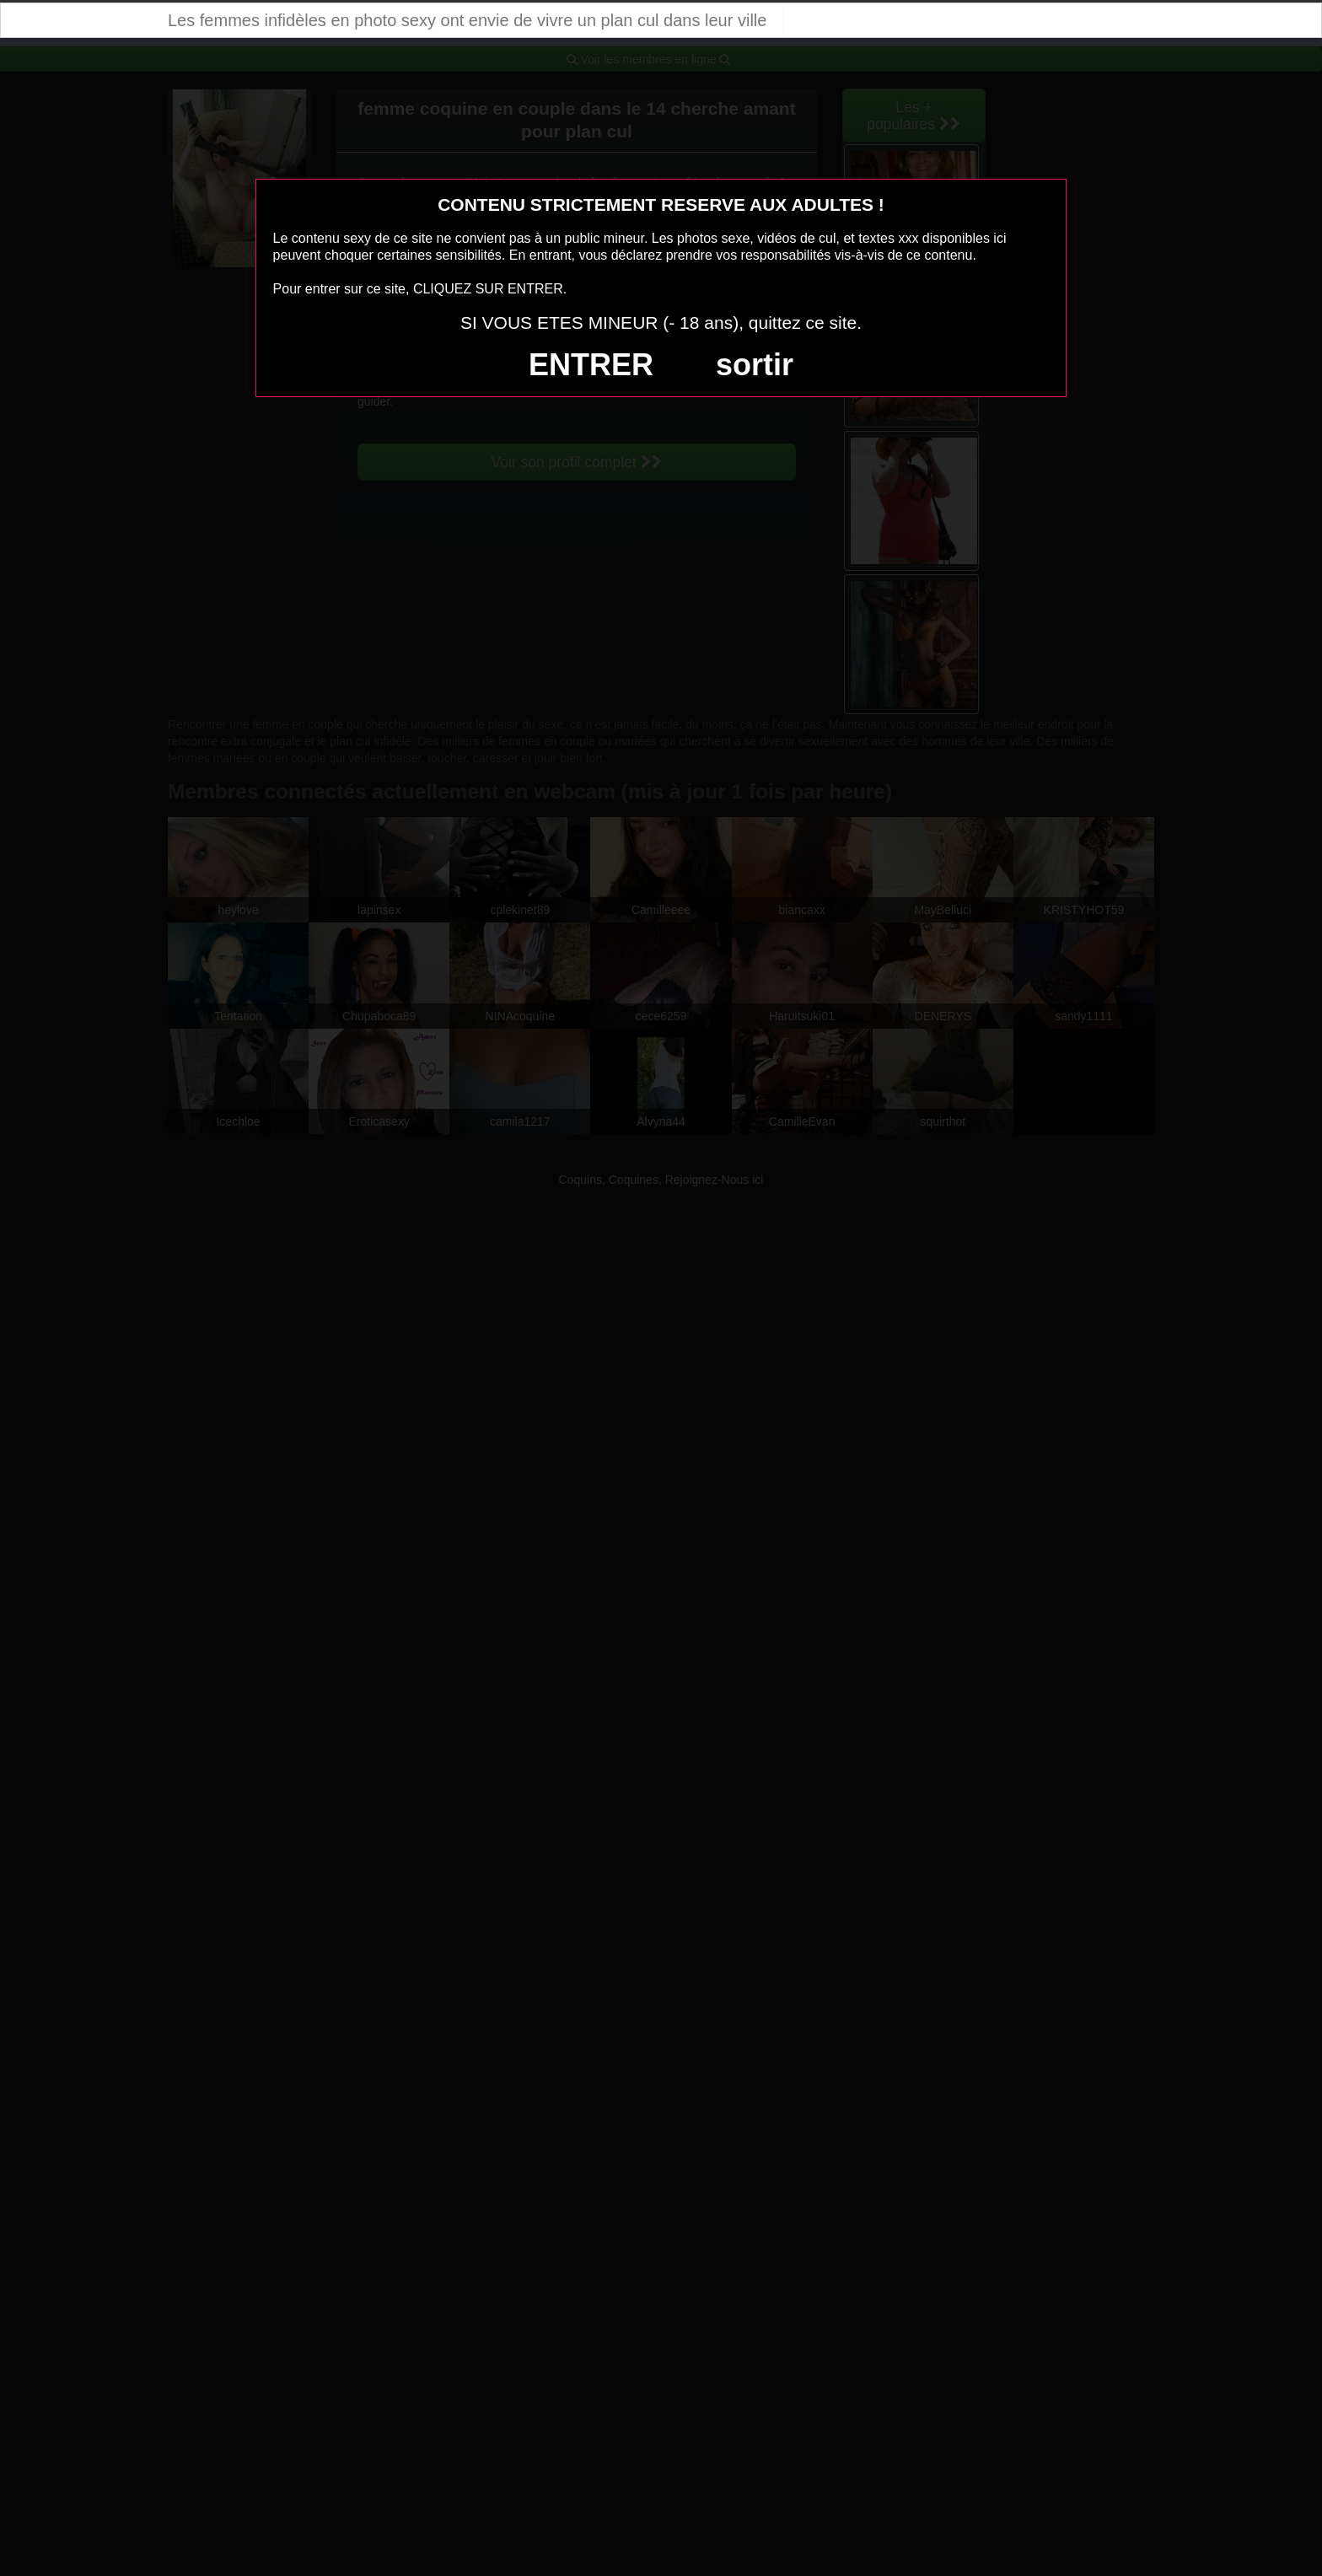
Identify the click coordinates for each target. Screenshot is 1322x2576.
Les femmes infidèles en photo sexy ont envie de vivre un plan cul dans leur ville (467, 20)
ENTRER (591, 364)
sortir (754, 364)
